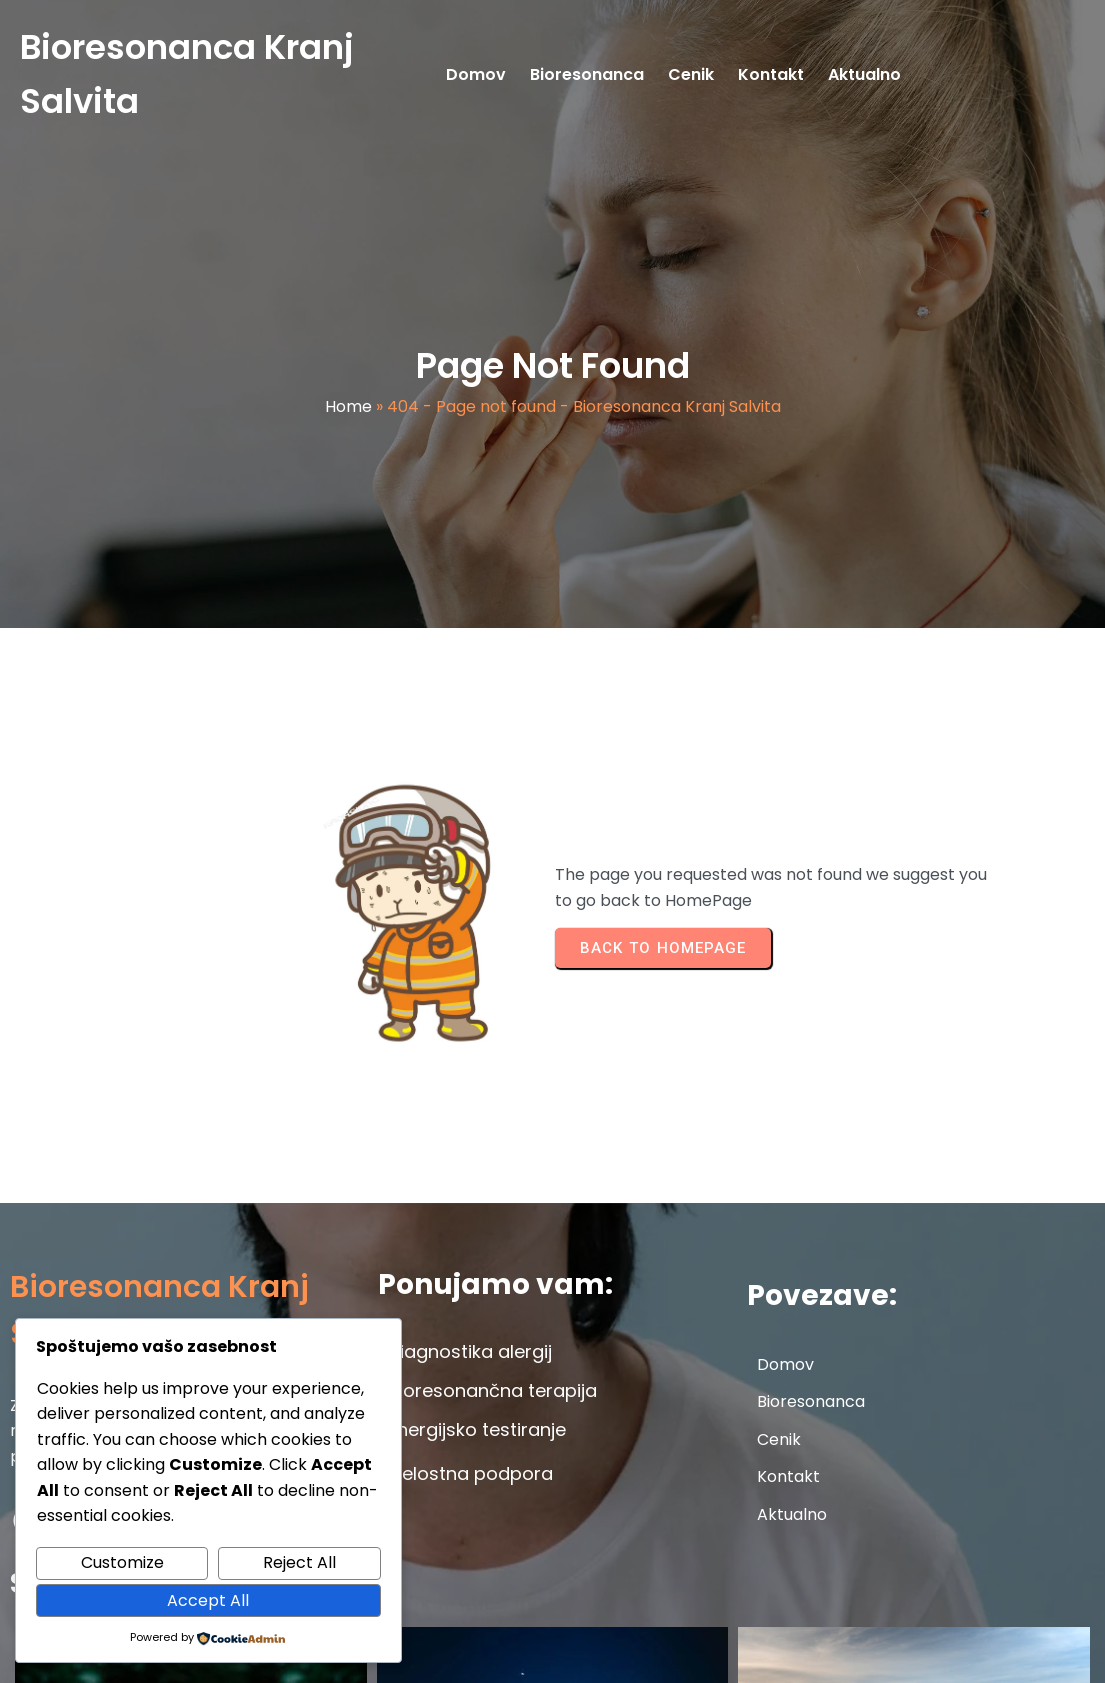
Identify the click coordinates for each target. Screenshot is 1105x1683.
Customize (122, 1562)
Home (348, 420)
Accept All (208, 1600)
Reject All (299, 1562)
